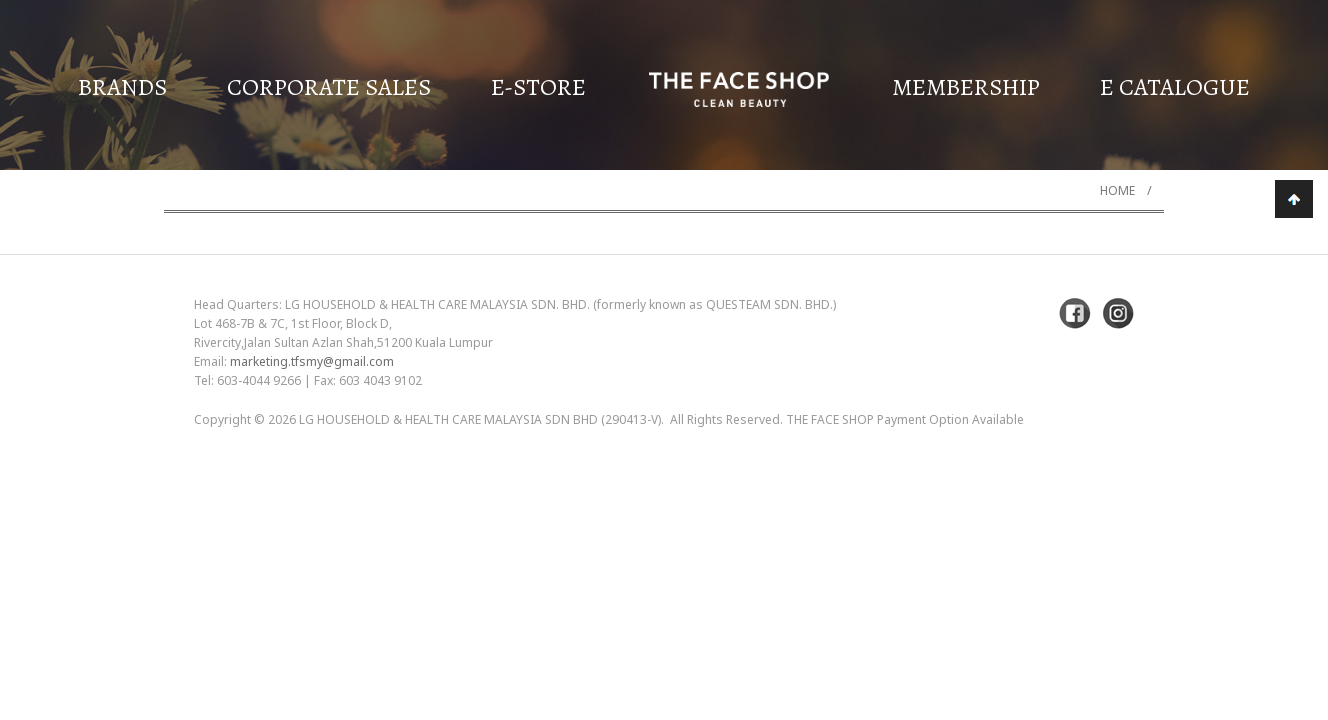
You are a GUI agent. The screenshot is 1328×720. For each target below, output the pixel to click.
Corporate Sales (329, 87)
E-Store (538, 87)
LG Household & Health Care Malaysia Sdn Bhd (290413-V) (480, 419)
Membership (966, 87)
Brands (122, 87)
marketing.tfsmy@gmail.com (312, 361)
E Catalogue (1175, 87)
